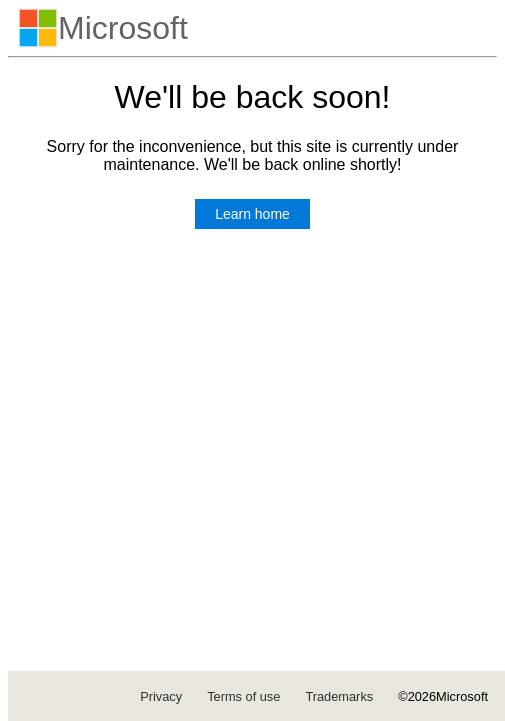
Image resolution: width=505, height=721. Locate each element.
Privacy (161, 696)
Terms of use (243, 696)
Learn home (252, 214)
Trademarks (339, 696)
